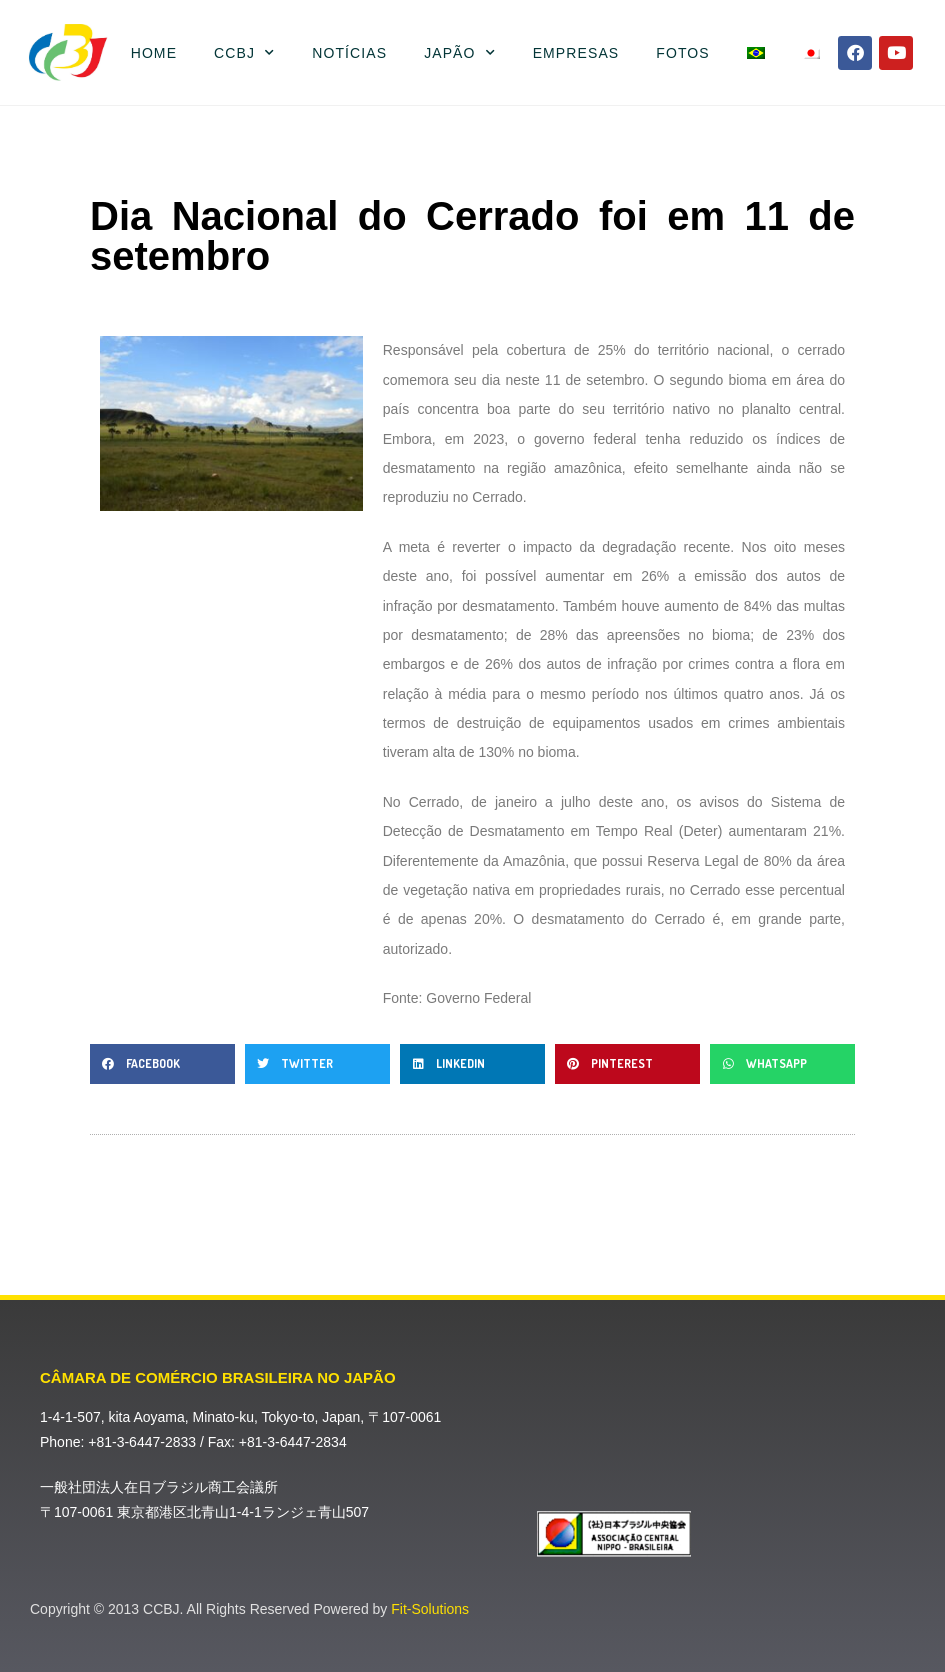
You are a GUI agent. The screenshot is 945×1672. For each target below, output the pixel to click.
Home (154, 53)
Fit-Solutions (430, 1609)
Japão (460, 53)
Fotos (682, 53)
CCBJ (244, 53)
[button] (162, 1064)
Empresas (576, 53)
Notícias (349, 53)
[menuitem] (755, 53)
